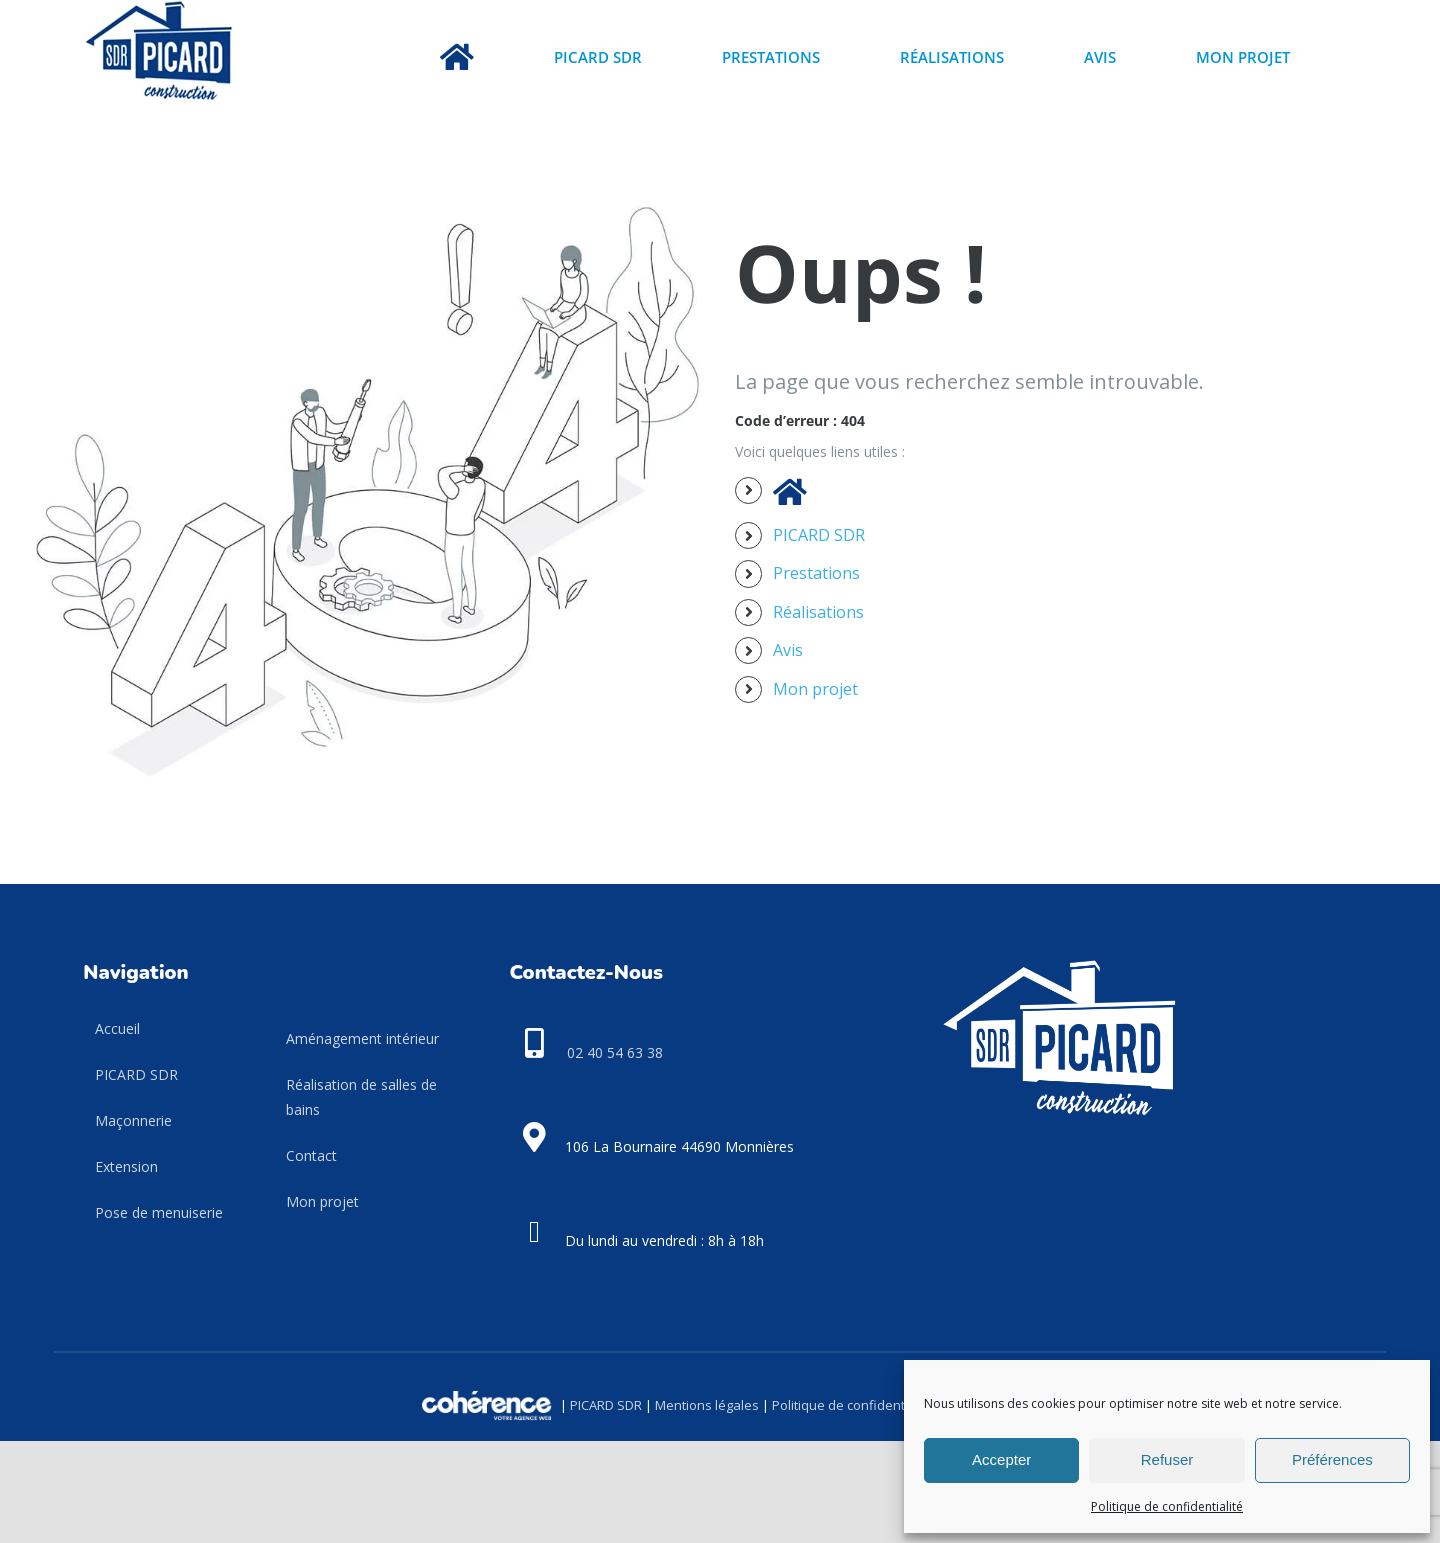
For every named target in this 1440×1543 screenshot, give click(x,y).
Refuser (1167, 1459)
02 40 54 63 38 (615, 1052)
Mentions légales (707, 1404)
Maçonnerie (133, 1120)
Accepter (1001, 1459)
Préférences (1332, 1459)
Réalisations (818, 612)
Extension (126, 1166)
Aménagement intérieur (362, 1038)
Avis (788, 650)
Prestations (816, 573)
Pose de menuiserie (159, 1212)
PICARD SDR (819, 535)
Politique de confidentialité (1167, 1506)
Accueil (117, 1028)
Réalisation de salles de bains (361, 1097)
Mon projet (815, 689)
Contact (311, 1155)
